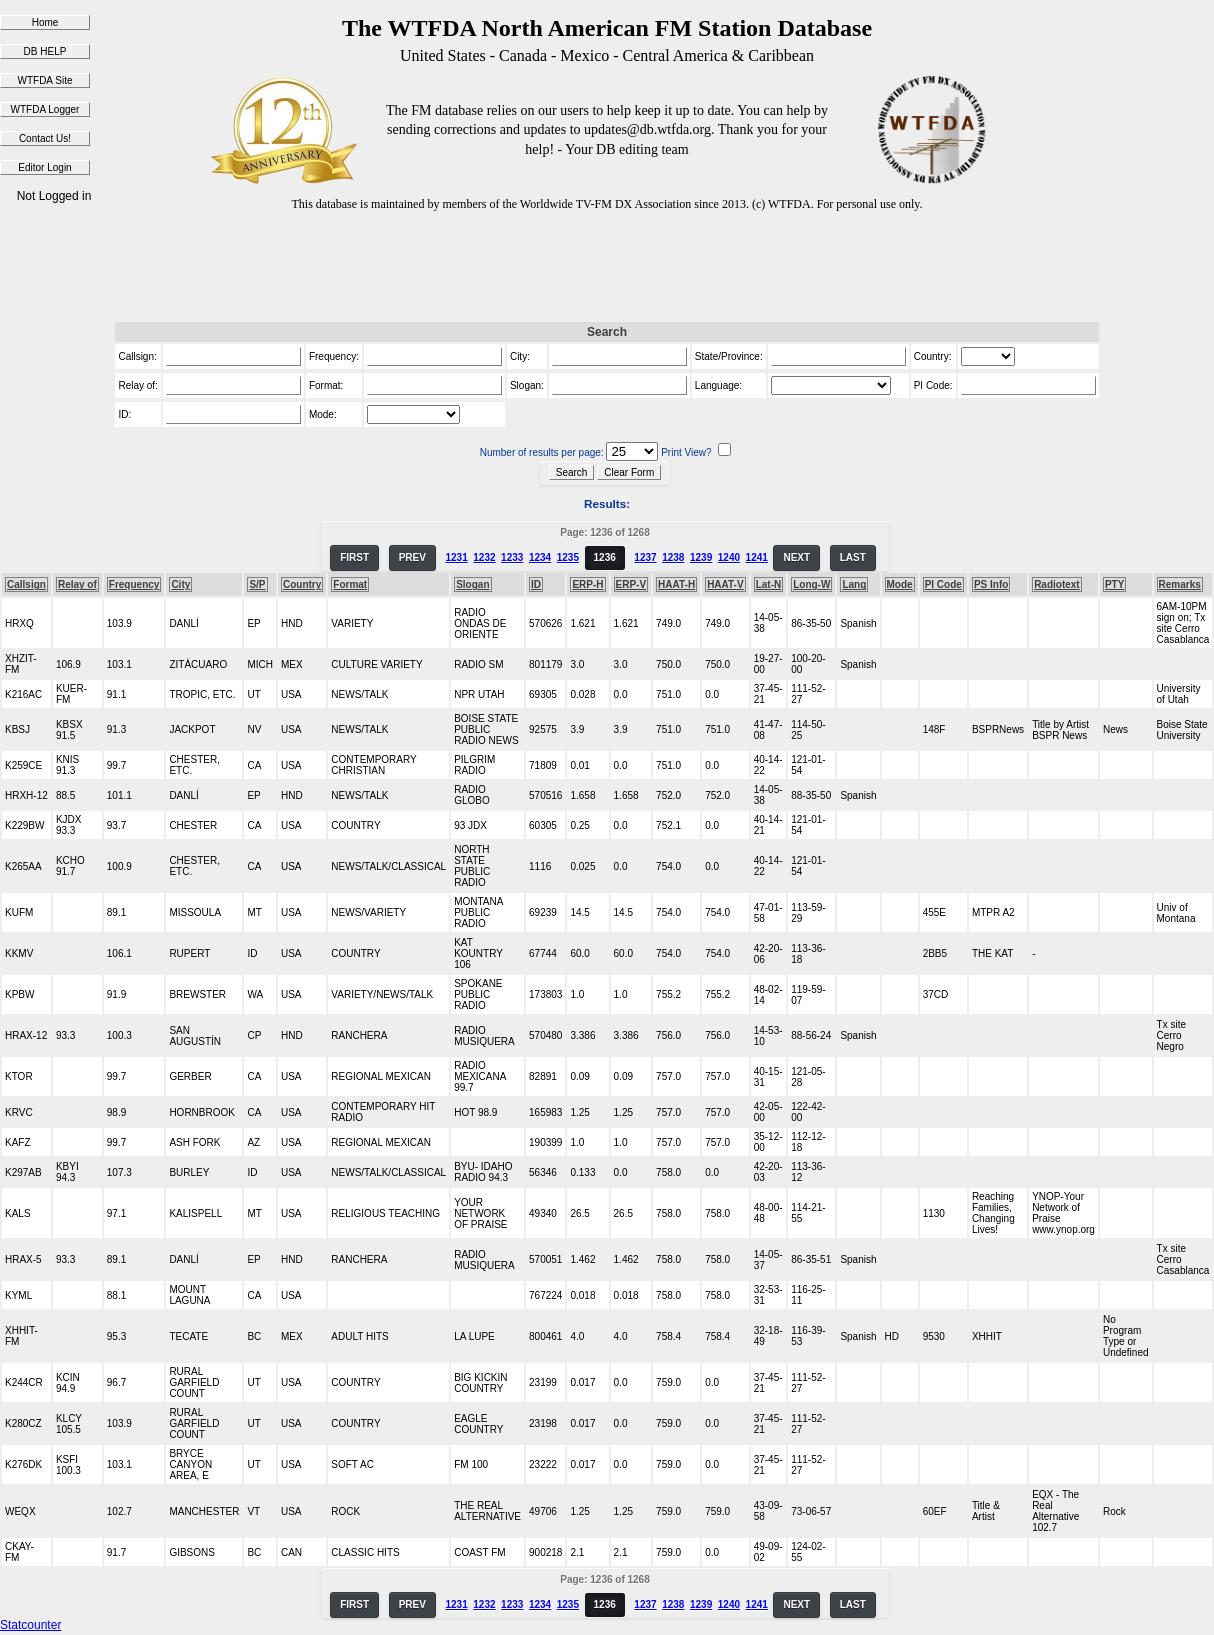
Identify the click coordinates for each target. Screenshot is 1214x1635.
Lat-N (769, 584)
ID (536, 584)
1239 (701, 557)
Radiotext (1057, 584)
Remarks (1180, 584)
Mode (900, 584)
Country (302, 584)
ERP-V (631, 584)
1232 (484, 557)
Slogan (472, 584)
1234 (540, 557)
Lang (854, 584)
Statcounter (30, 1625)
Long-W (811, 584)
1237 (645, 557)
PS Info (991, 584)
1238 (673, 557)
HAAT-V (725, 584)
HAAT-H (676, 584)
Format (350, 584)
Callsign (26, 584)
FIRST (354, 557)
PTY (1114, 584)
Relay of (77, 584)
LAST (853, 557)
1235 (568, 557)
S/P (257, 584)
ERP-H (587, 584)
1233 (512, 557)
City (180, 584)
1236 (605, 557)
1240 (729, 557)
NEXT (796, 557)
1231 (456, 557)
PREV (412, 557)
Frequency (134, 584)
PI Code (943, 584)
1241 (757, 557)
